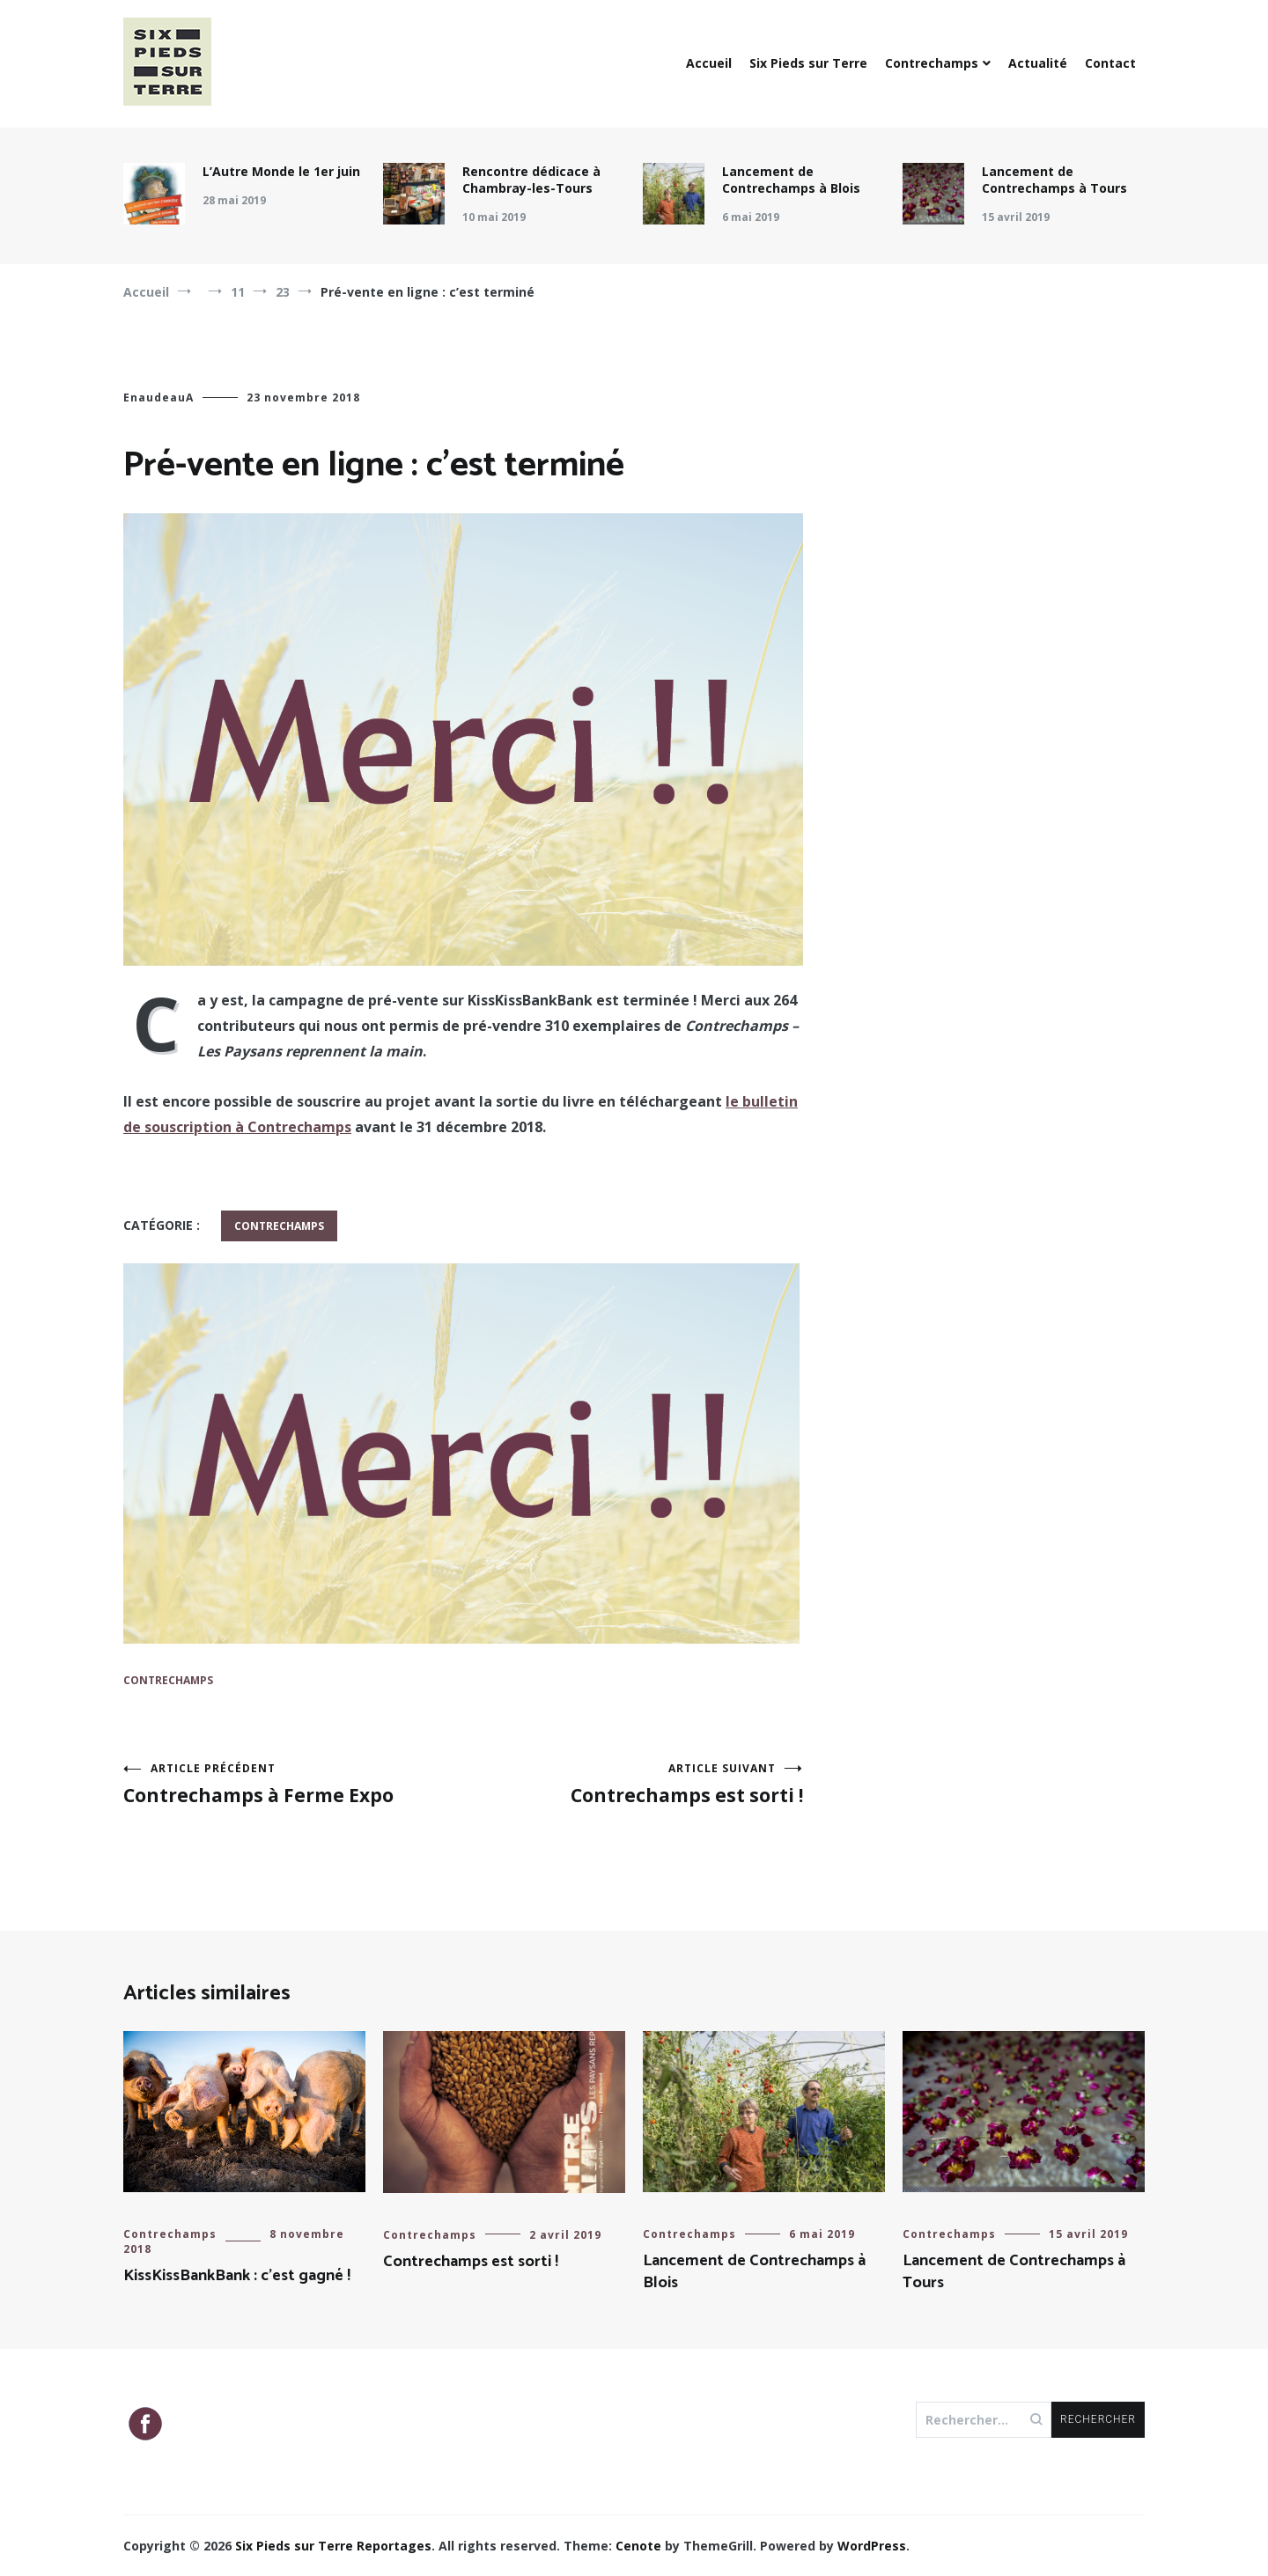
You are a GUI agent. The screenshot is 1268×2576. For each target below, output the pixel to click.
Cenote (638, 2545)
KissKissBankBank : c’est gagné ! (236, 2276)
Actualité (1037, 63)
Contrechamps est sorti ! (633, 1784)
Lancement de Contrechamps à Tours (1054, 179)
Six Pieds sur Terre (808, 63)
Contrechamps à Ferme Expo (293, 1784)
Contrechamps (931, 63)
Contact (1110, 63)
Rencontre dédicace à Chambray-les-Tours (531, 179)
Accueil (709, 63)
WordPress (871, 2545)
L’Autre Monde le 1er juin (281, 171)
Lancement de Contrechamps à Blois (791, 179)
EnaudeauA (158, 397)
